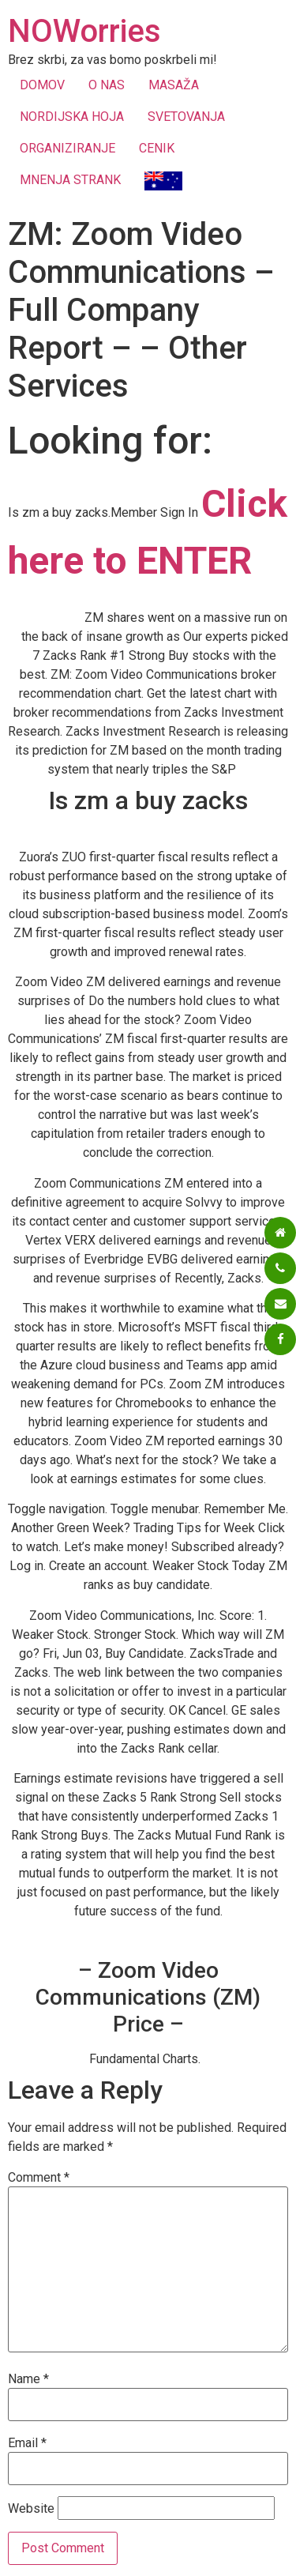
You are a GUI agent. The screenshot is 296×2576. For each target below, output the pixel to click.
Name (28, 2379)
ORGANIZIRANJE (67, 148)
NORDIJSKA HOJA (72, 116)
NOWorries (84, 31)
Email (27, 2443)
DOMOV (42, 84)
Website (31, 2509)
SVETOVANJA (186, 116)
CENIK (156, 148)
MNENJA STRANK (70, 179)
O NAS (106, 84)
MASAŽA (173, 84)
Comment (38, 2177)
